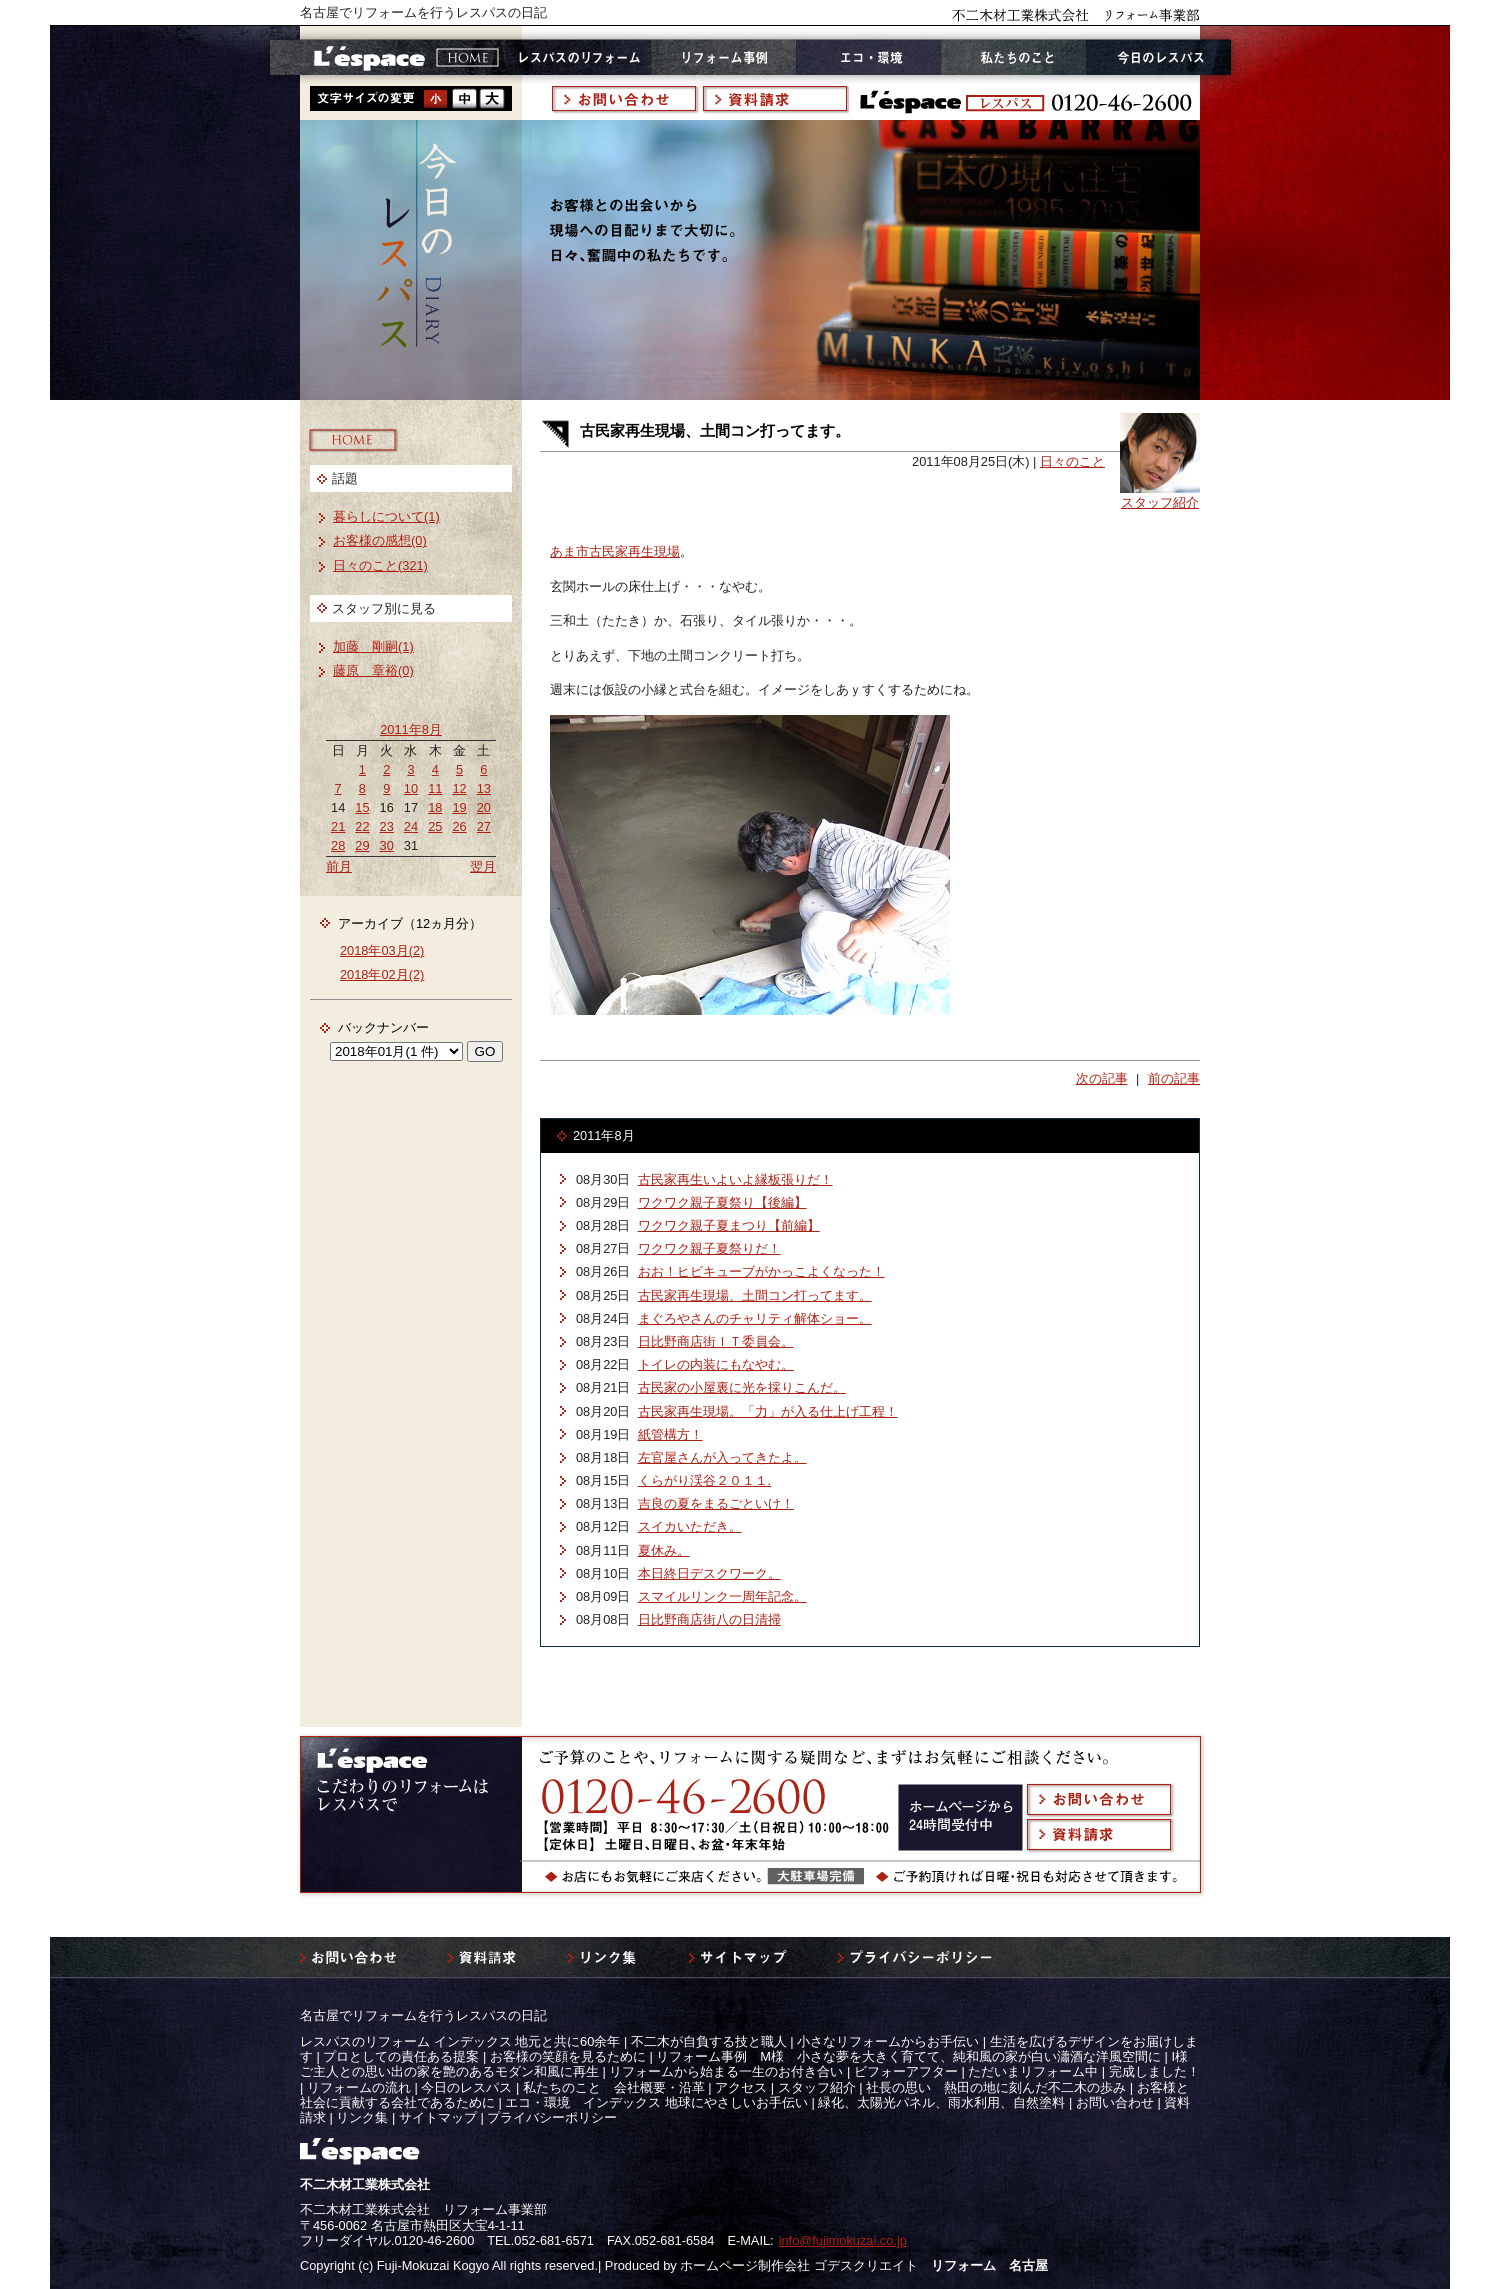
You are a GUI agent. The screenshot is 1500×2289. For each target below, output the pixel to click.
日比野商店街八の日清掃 (709, 1619)
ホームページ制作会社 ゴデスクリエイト (799, 2265)
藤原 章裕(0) (373, 670)
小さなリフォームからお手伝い (888, 2041)
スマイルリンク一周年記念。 (722, 1596)
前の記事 (1174, 1078)
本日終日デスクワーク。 (709, 1573)
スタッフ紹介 (1160, 502)
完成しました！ (1154, 2071)
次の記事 (1102, 1078)
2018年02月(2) (382, 974)
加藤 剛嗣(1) (373, 646)
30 (387, 845)
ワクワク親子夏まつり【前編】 (729, 1225)
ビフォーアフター (906, 2071)
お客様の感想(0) (380, 540)
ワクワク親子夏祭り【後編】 (722, 1202)
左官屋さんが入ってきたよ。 (722, 1457)
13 (484, 788)
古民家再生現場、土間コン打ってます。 (755, 1295)
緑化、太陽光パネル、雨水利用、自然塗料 (941, 2102)
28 (338, 845)
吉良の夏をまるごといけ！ (716, 1503)
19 (459, 807)
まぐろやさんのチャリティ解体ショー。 (755, 1318)
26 (459, 826)
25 (435, 826)
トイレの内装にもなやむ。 (716, 1364)
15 (362, 807)
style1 (436, 98)
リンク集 (362, 2117)
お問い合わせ (1115, 2102)
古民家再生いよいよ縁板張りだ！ (735, 1179)
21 (338, 826)
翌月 (483, 866)
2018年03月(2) (382, 950)
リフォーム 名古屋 (989, 2265)
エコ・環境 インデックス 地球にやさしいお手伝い (656, 2102)
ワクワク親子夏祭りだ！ (709, 1248)
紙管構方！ (670, 1434)
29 (362, 845)
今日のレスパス (466, 2087)
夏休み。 (664, 1550)
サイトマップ (438, 2117)
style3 (492, 98)
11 (435, 788)
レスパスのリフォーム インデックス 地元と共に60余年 (460, 2041)
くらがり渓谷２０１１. (705, 1480)
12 (459, 788)
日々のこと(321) (380, 565)
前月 (339, 866)
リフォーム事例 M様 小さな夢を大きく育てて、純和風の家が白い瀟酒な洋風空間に (908, 2056)
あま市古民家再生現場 (615, 551)
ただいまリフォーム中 (1033, 2071)
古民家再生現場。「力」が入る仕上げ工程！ (768, 1411)
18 (435, 807)
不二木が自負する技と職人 (709, 2041)
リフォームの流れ (359, 2087)
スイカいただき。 (690, 1526)
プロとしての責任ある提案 (401, 2056)
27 (484, 826)
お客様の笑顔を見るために (568, 2056)
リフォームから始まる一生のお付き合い (726, 2071)
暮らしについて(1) (386, 516)
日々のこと (1072, 461)
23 (387, 826)
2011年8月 (411, 729)
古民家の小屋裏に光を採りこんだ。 (742, 1387)
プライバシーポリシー (552, 2117)
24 (411, 826)
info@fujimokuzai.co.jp (843, 2240)
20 (484, 807)
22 (362, 826)
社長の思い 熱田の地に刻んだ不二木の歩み (996, 2087)
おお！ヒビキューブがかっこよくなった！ (761, 1271)
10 (411, 788)
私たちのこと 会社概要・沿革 (614, 2087)
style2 (464, 98)
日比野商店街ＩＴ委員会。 (716, 1341)
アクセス (741, 2087)
